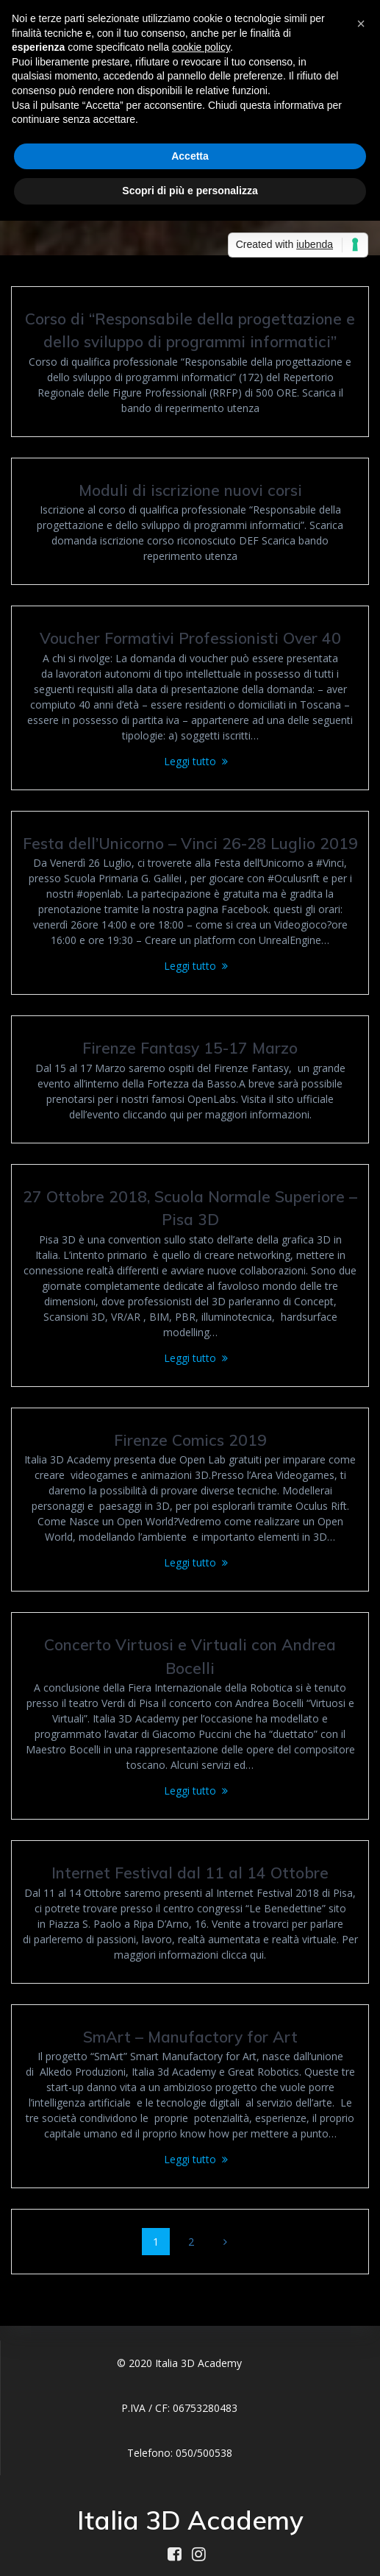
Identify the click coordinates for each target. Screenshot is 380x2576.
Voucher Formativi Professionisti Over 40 (190, 637)
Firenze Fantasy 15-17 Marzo (190, 1047)
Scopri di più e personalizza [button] (189, 190)
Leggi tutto (190, 761)
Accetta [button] (190, 156)
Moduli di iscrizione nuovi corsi (190, 490)
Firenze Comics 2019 (190, 1440)
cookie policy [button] (201, 47)
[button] (361, 23)
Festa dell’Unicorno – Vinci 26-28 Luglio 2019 (190, 843)
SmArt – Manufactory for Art (190, 2036)
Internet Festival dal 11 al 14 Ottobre (190, 1872)
